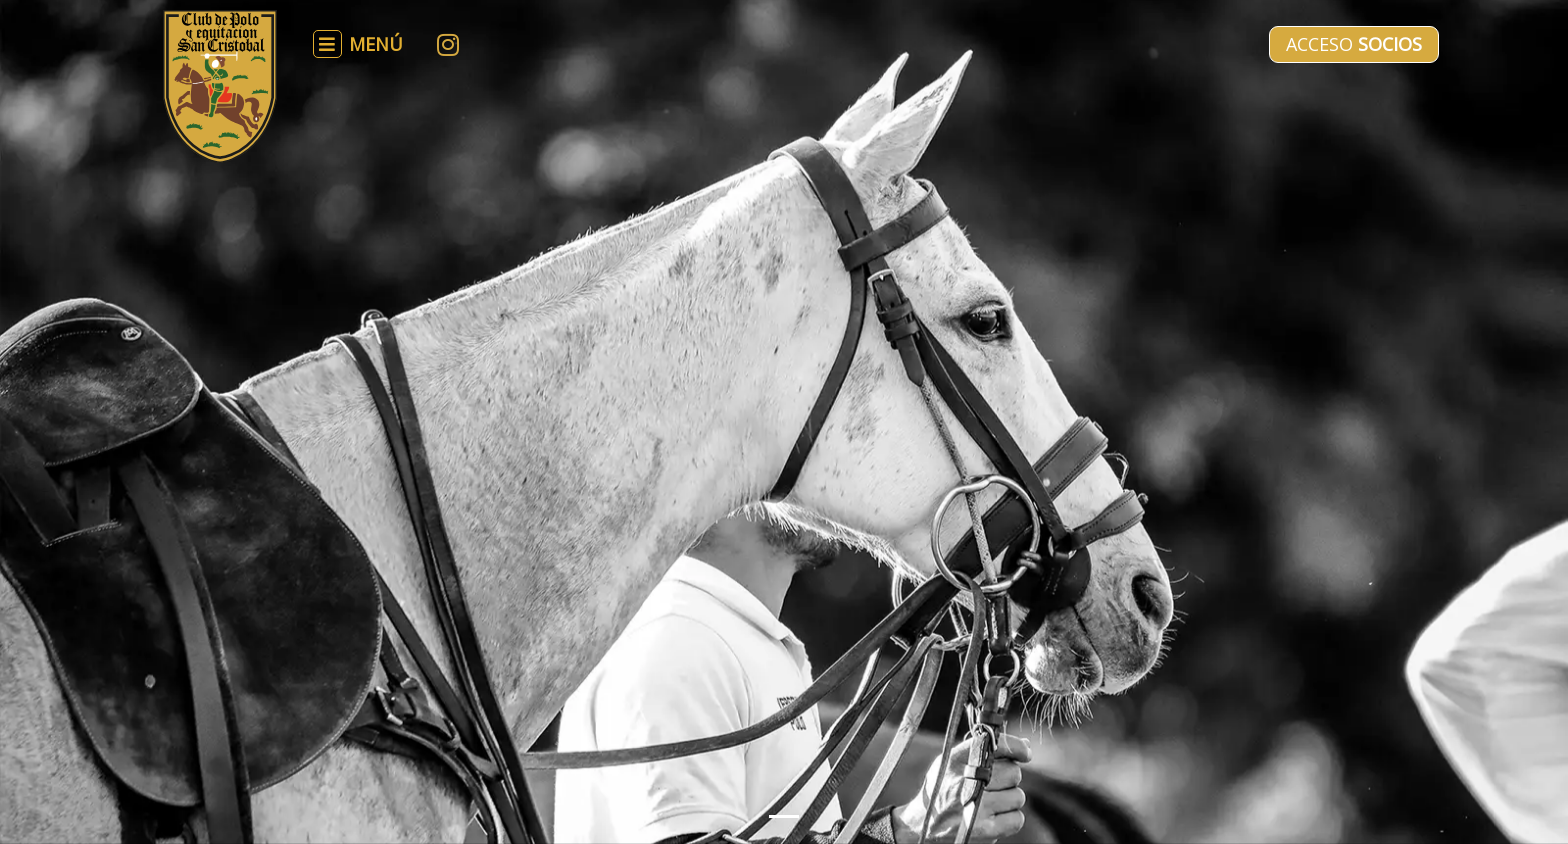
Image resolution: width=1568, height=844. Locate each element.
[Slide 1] (784, 816)
